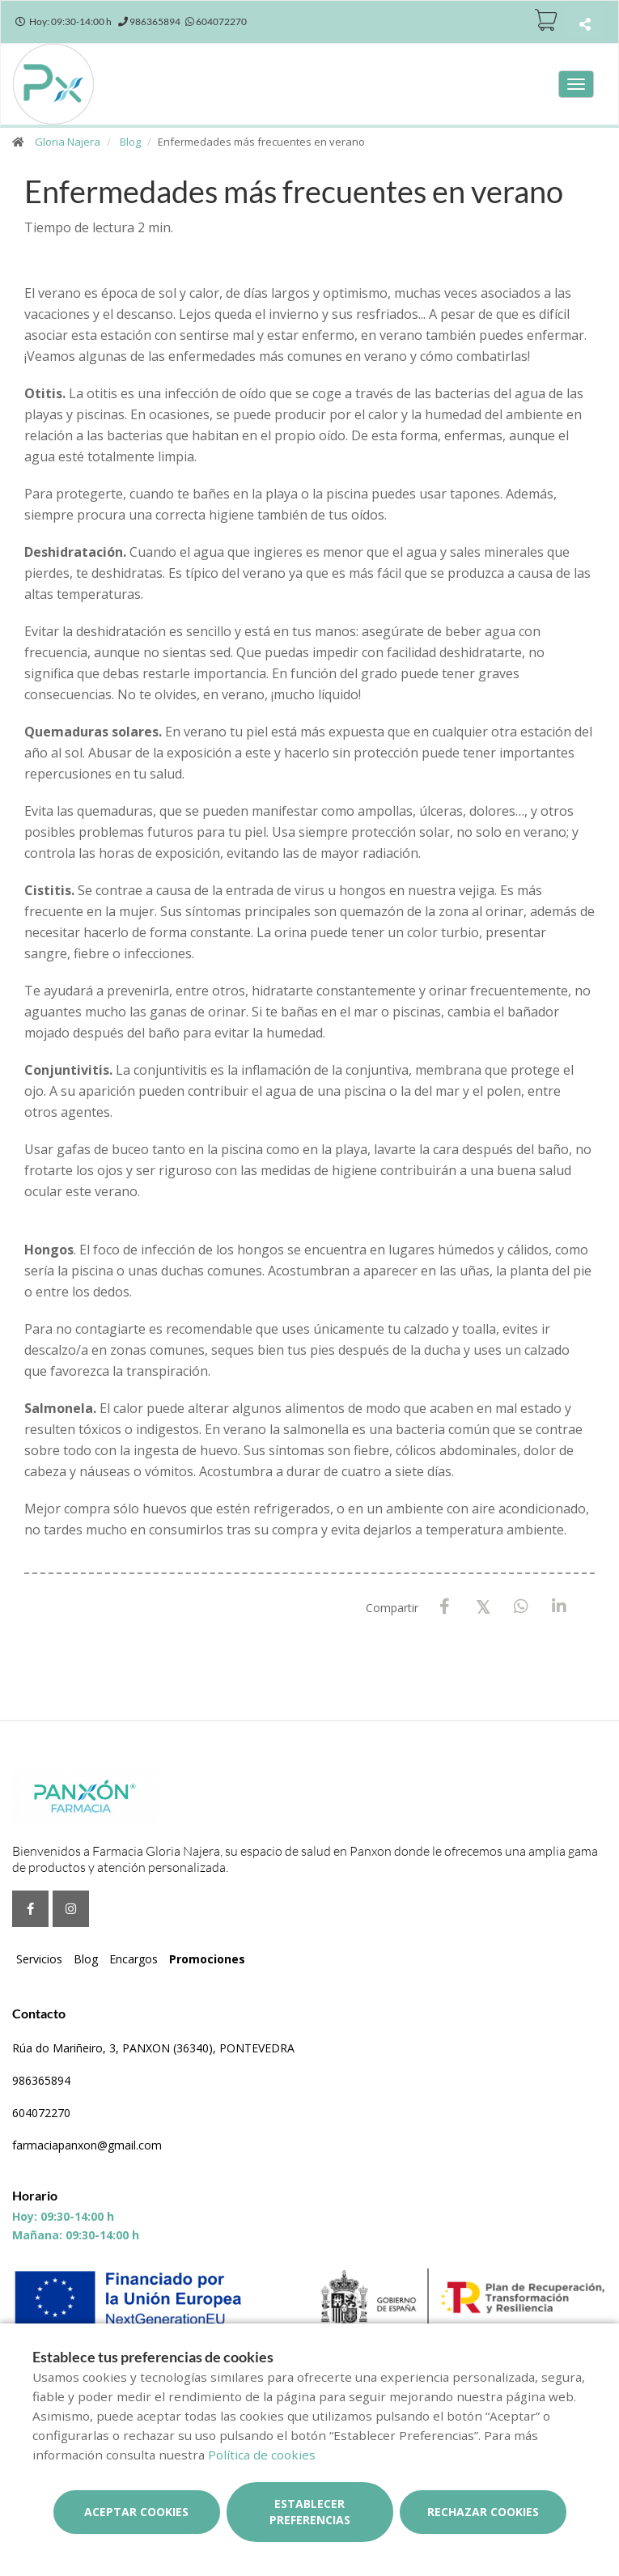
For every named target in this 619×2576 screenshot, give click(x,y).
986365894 (41, 2080)
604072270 (41, 2112)
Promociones (207, 1959)
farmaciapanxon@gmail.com (87, 2145)
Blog (130, 141)
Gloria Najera (67, 141)
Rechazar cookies (483, 2511)
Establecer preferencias (309, 2511)
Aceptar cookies (136, 2511)
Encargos (133, 1959)
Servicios (39, 1959)
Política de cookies (262, 2455)
